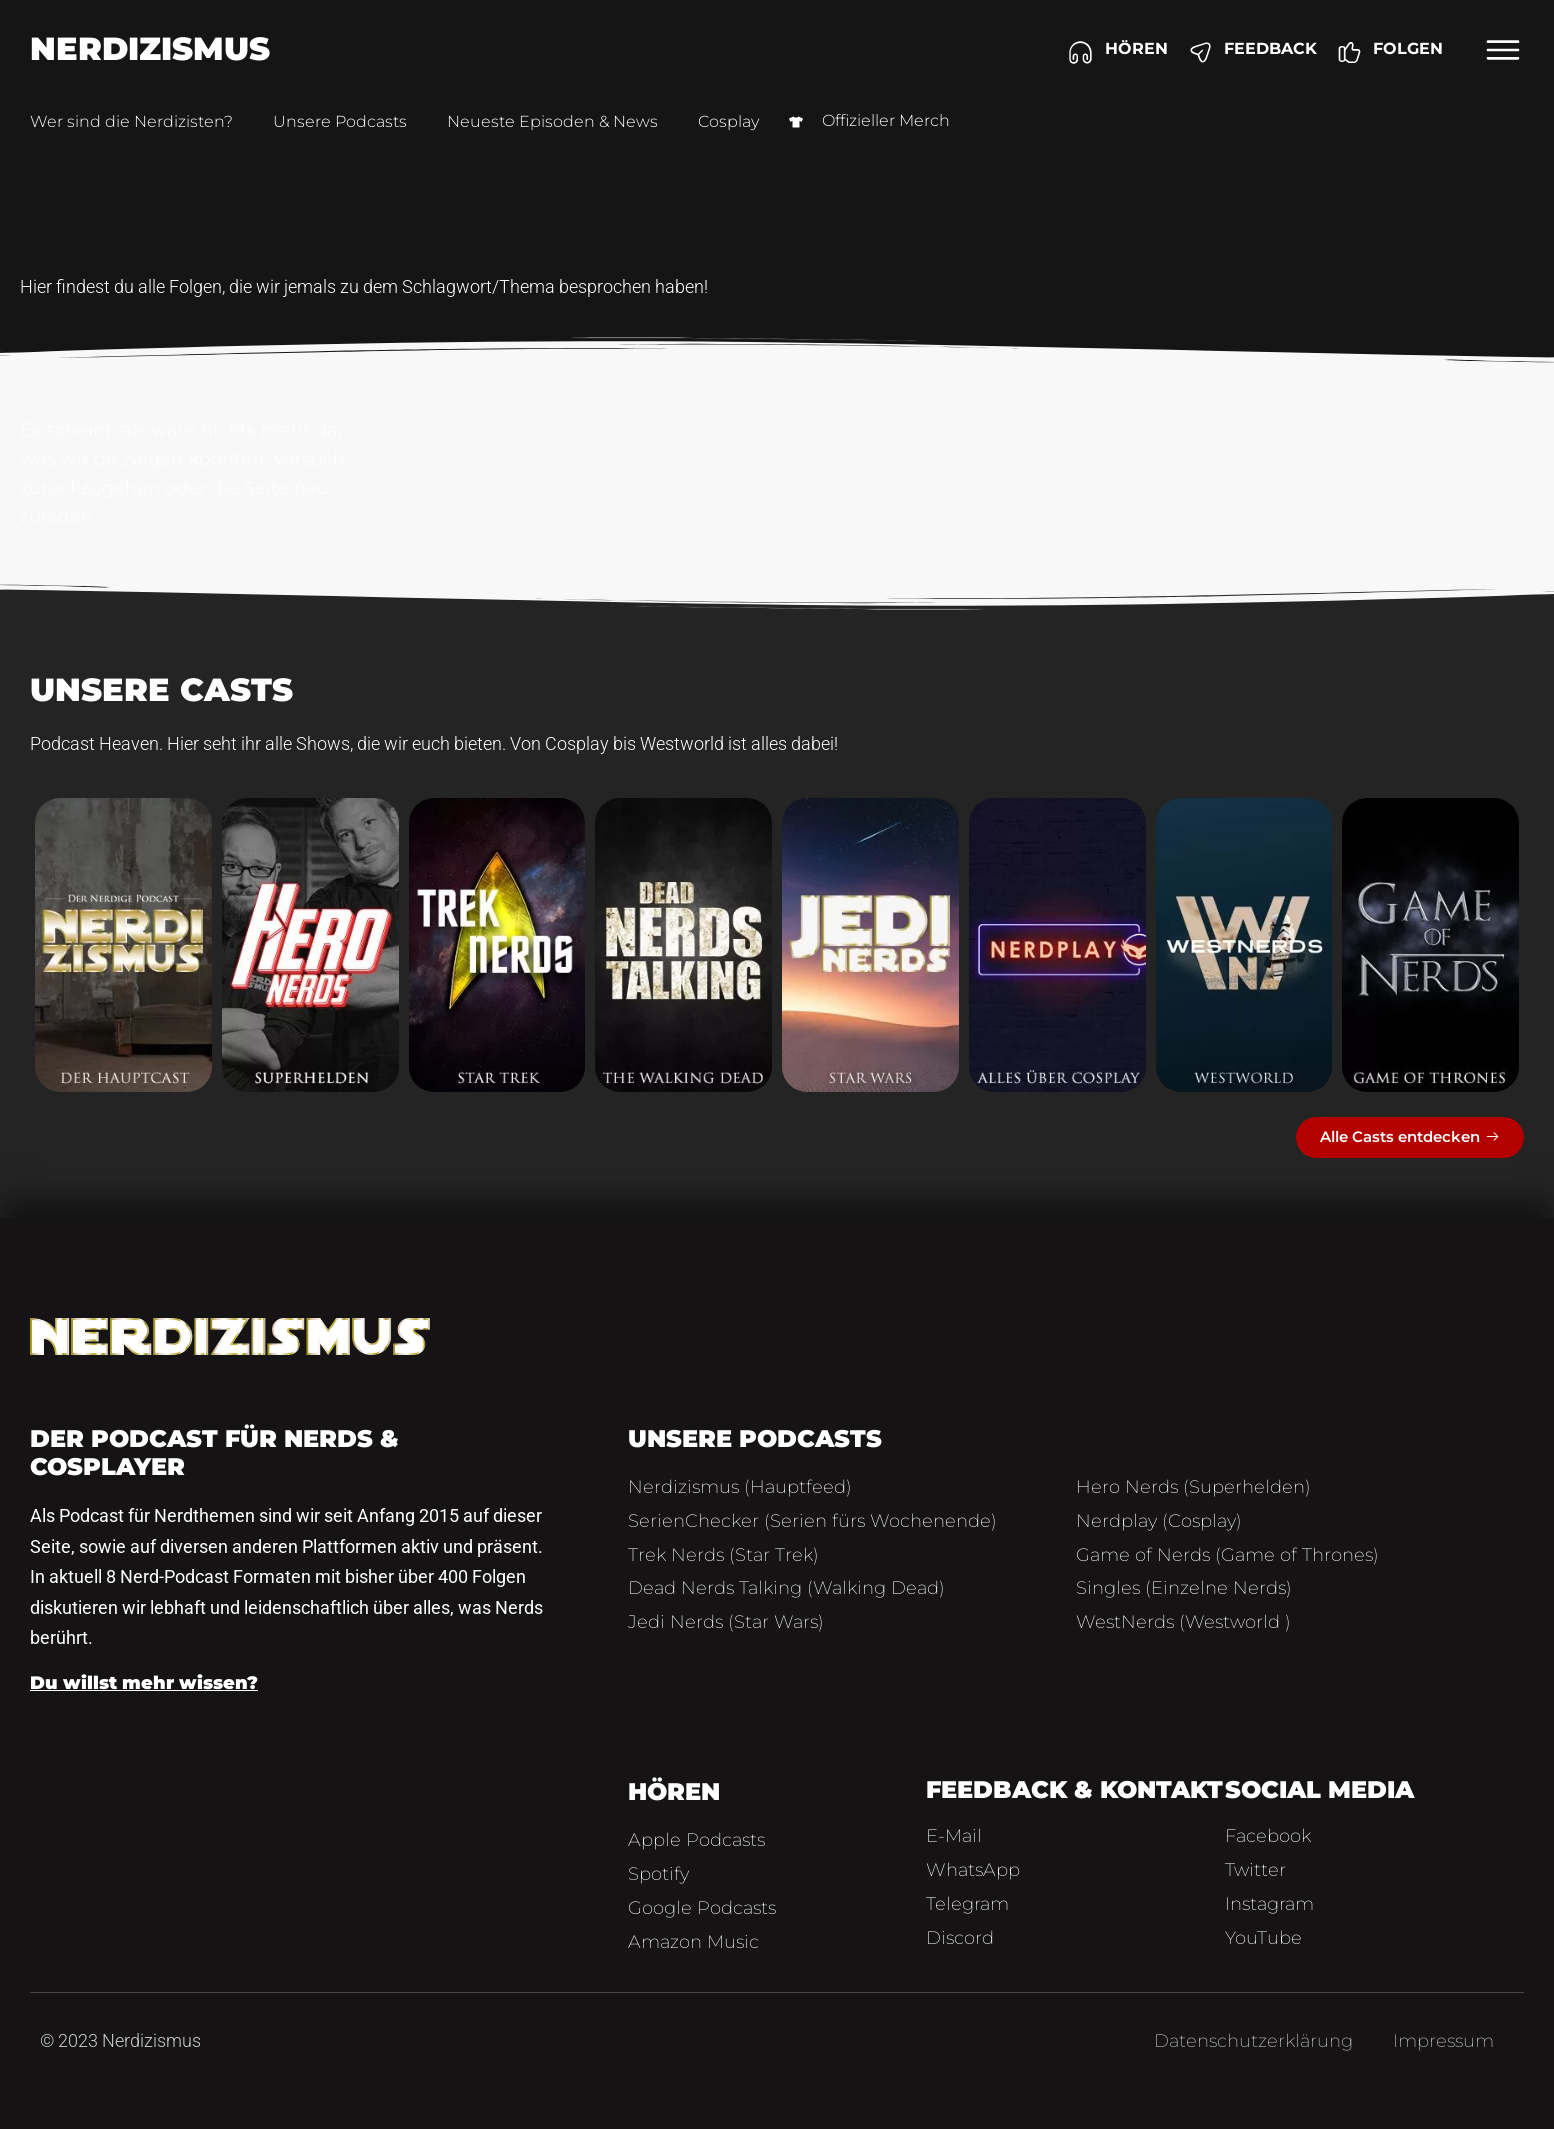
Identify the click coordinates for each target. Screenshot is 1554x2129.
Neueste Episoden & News (552, 121)
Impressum (1443, 2041)
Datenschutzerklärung (1253, 2041)
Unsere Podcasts (340, 121)
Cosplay (728, 121)
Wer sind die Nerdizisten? (131, 121)
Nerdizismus (150, 48)
